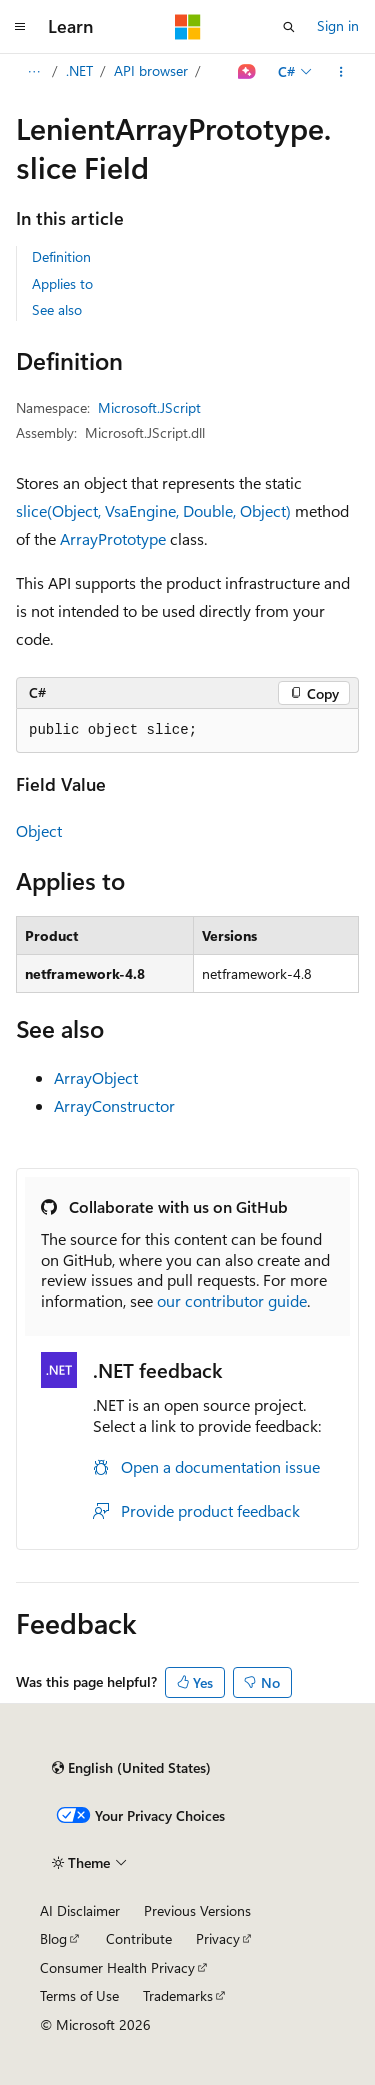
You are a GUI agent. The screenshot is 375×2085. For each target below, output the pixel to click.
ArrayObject (96, 1077)
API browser (151, 70)
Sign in (338, 25)
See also (57, 309)
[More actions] (341, 72)
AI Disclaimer (80, 1910)
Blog (53, 1938)
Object (39, 830)
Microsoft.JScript (149, 407)
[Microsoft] (188, 27)
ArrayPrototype (113, 538)
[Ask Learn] (247, 72)
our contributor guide (232, 1300)
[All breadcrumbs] (33, 72)
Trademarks (178, 1995)
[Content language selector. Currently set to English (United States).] (131, 1768)
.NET (79, 70)
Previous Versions (197, 1910)
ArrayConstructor (114, 1105)
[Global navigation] (20, 27)
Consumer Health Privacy (117, 1967)
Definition (61, 256)
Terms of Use (79, 1995)
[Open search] (289, 27)
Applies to (62, 283)
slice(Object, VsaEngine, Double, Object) (153, 510)
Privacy (218, 1938)
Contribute (139, 1938)
